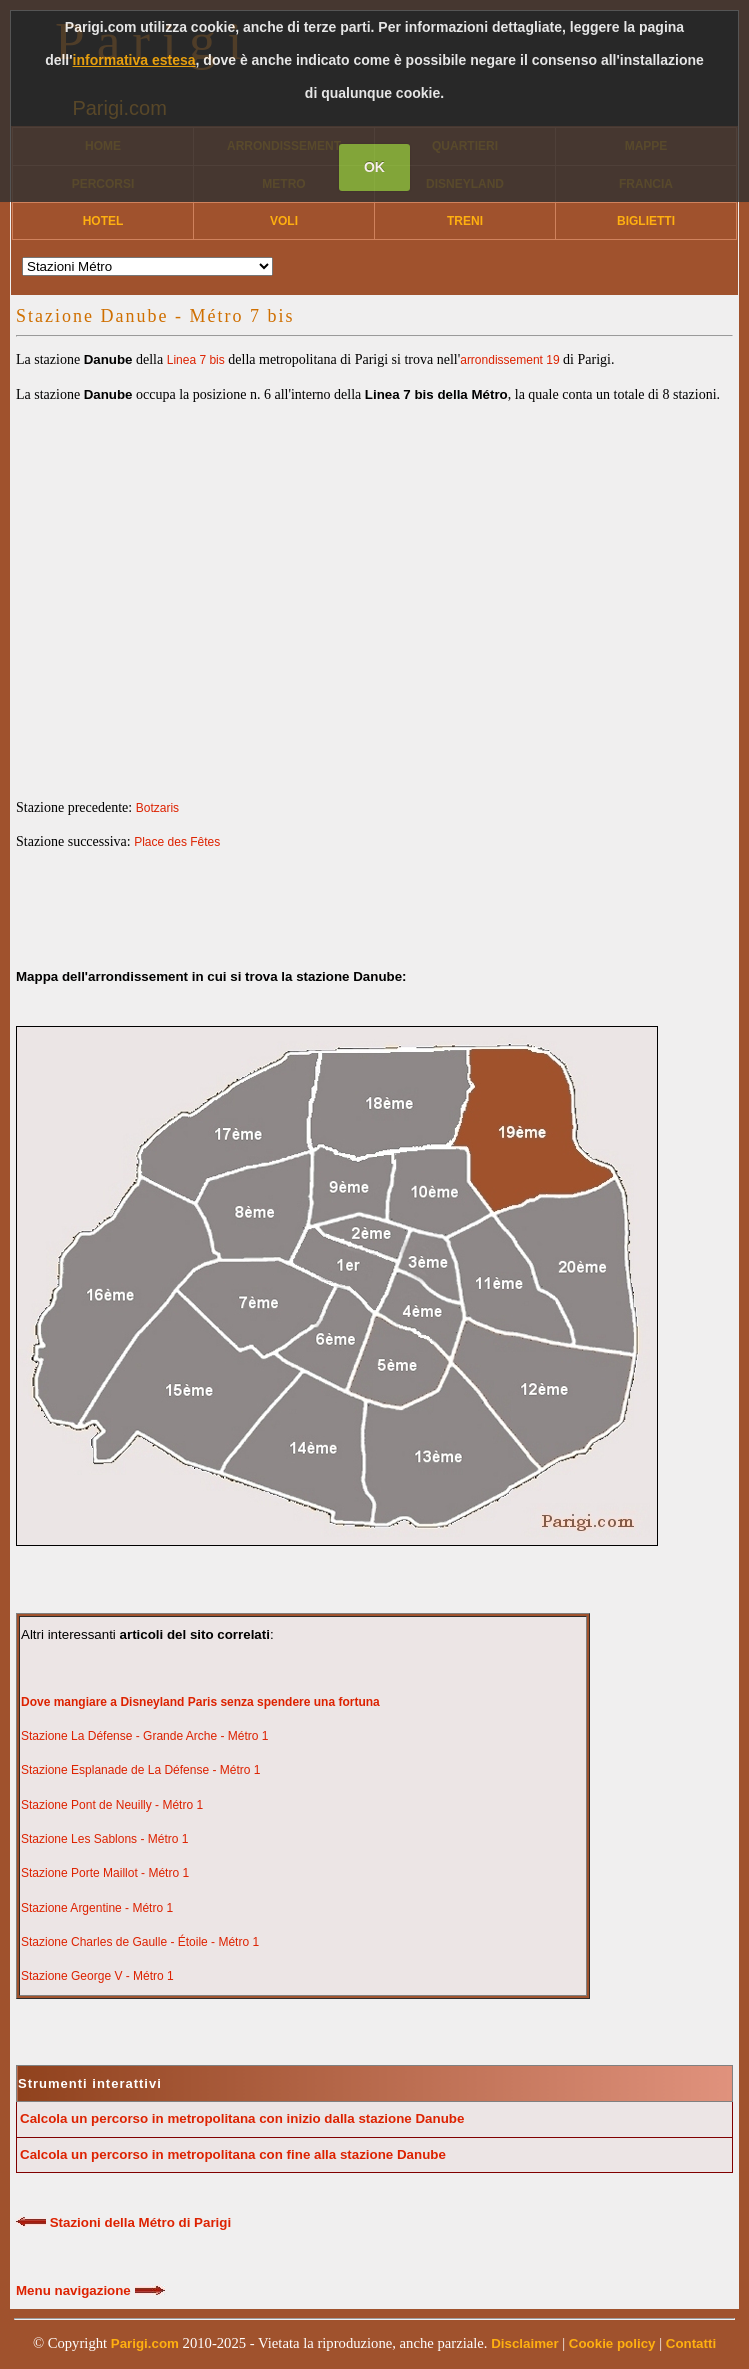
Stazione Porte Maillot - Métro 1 (105, 1873)
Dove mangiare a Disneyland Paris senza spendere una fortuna (200, 1702)
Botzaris (157, 808)
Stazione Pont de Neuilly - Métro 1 (112, 1805)
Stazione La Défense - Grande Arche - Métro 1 (144, 1736)
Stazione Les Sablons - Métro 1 (104, 1839)
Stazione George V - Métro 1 (97, 1976)
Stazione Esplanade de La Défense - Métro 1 (140, 1770)
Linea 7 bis (196, 360)
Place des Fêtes (177, 842)
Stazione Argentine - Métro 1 (97, 1908)
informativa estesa (134, 60)
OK (374, 167)
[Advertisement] (374, 584)
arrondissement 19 (509, 360)
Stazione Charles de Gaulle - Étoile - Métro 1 (140, 1942)
